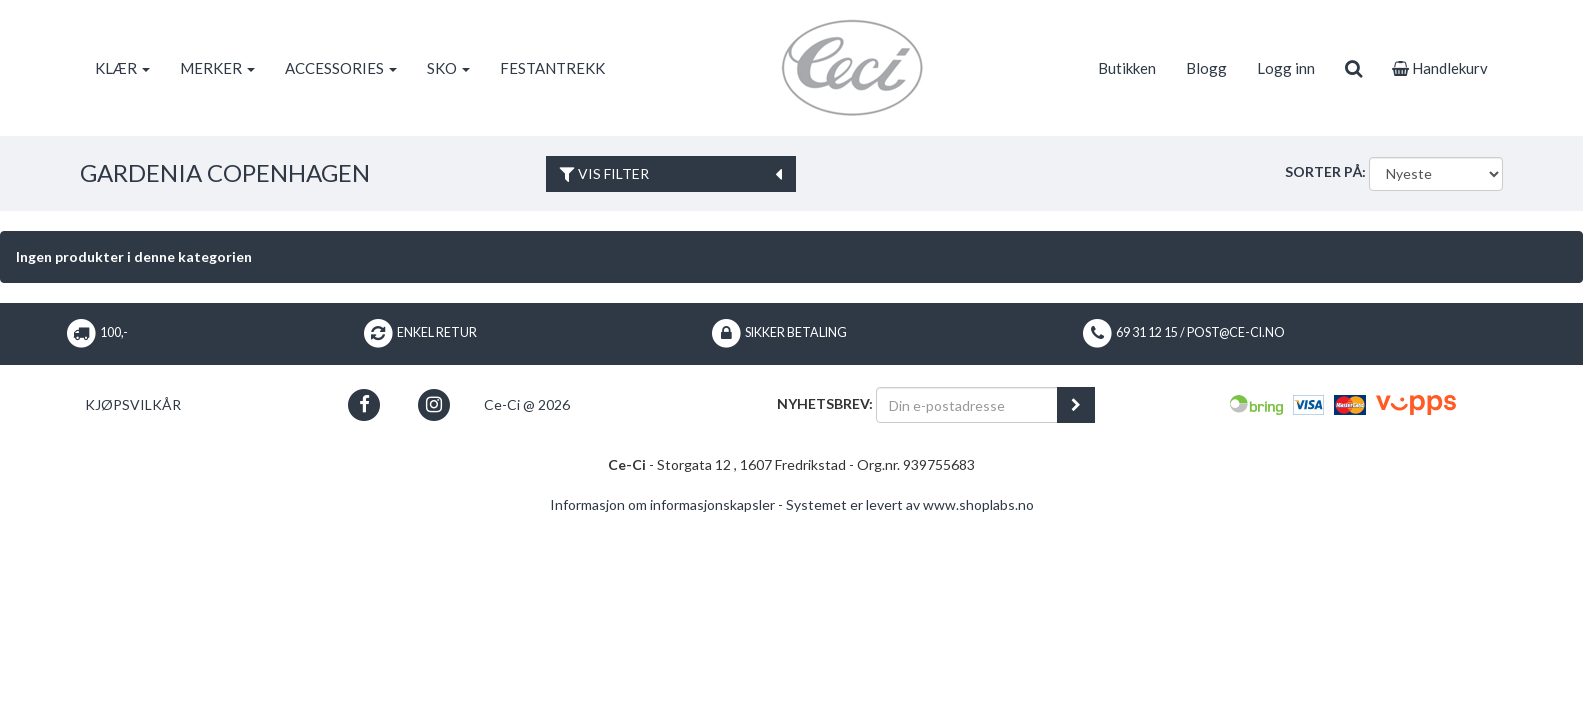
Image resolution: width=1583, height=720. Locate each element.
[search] (1353, 68)
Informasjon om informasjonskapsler (662, 504)
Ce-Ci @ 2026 (527, 404)
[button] (364, 404)
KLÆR (122, 68)
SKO (448, 68)
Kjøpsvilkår (133, 404)
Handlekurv (1440, 68)
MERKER (217, 68)
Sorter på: (1325, 171)
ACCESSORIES (341, 68)
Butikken (1127, 68)
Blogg (1206, 68)
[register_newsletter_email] (1076, 405)
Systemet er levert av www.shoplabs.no (910, 504)
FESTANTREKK (552, 68)
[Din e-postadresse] (967, 405)
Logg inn (1286, 68)
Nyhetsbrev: (825, 403)
